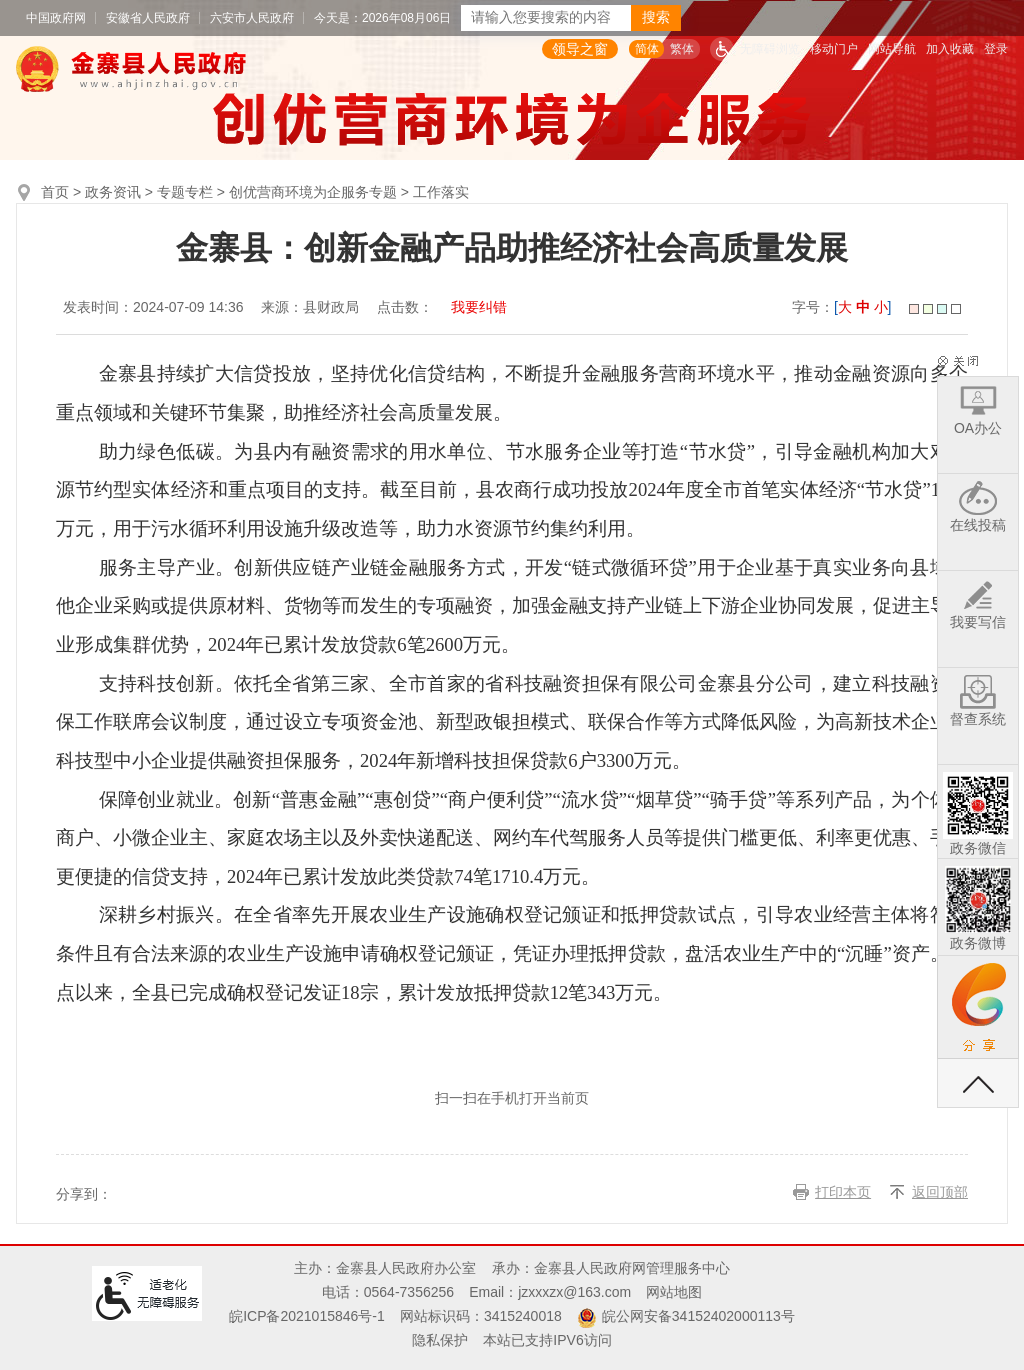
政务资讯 (113, 192)
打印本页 (843, 1192)
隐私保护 (440, 1340)
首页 (55, 192)
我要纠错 (479, 307)
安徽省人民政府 (148, 18)
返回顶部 (940, 1192)
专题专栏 (185, 192)
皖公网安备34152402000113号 (698, 1316)
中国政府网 (56, 18)
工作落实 (441, 192)
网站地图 (674, 1292)
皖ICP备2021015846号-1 (307, 1316)
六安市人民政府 (252, 18)
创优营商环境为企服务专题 (313, 192)
